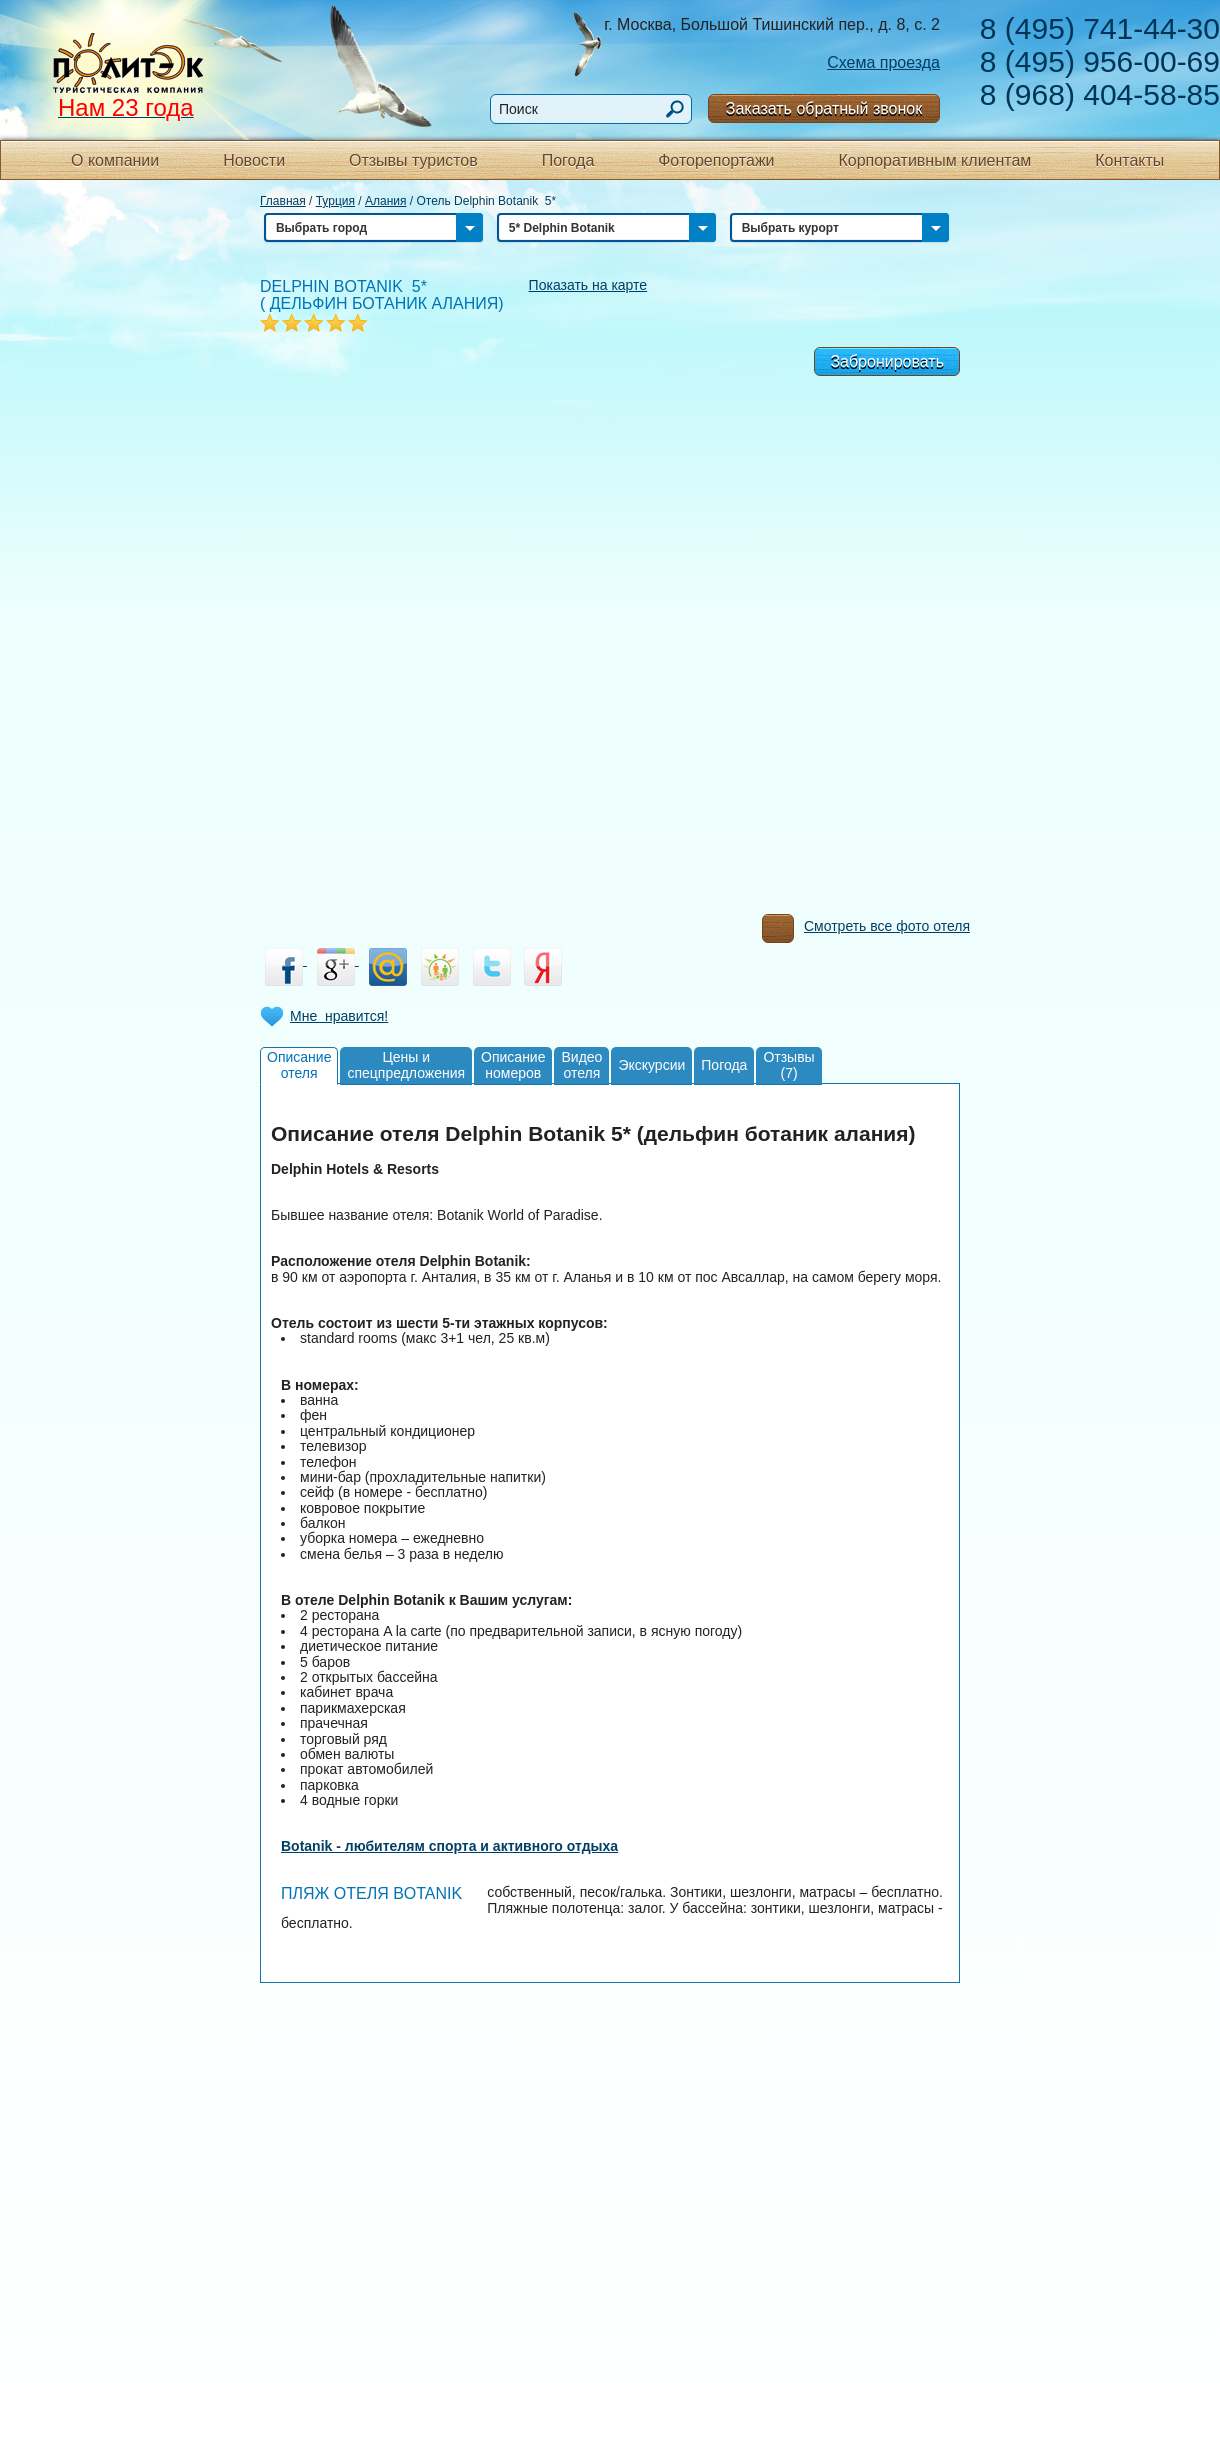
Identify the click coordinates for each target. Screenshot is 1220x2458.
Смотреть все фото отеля (866, 931)
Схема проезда (883, 62)
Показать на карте (588, 285)
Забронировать (887, 361)
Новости (254, 160)
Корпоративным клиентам (934, 160)
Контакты (1129, 160)
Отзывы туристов (413, 160)
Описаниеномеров (513, 1064)
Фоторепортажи (716, 160)
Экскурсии (651, 1065)
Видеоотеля (581, 1064)
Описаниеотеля (299, 1064)
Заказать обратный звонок (824, 108)
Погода (568, 160)
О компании (115, 160)
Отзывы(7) (788, 1064)
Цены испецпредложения (406, 1064)
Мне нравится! (339, 1016)
